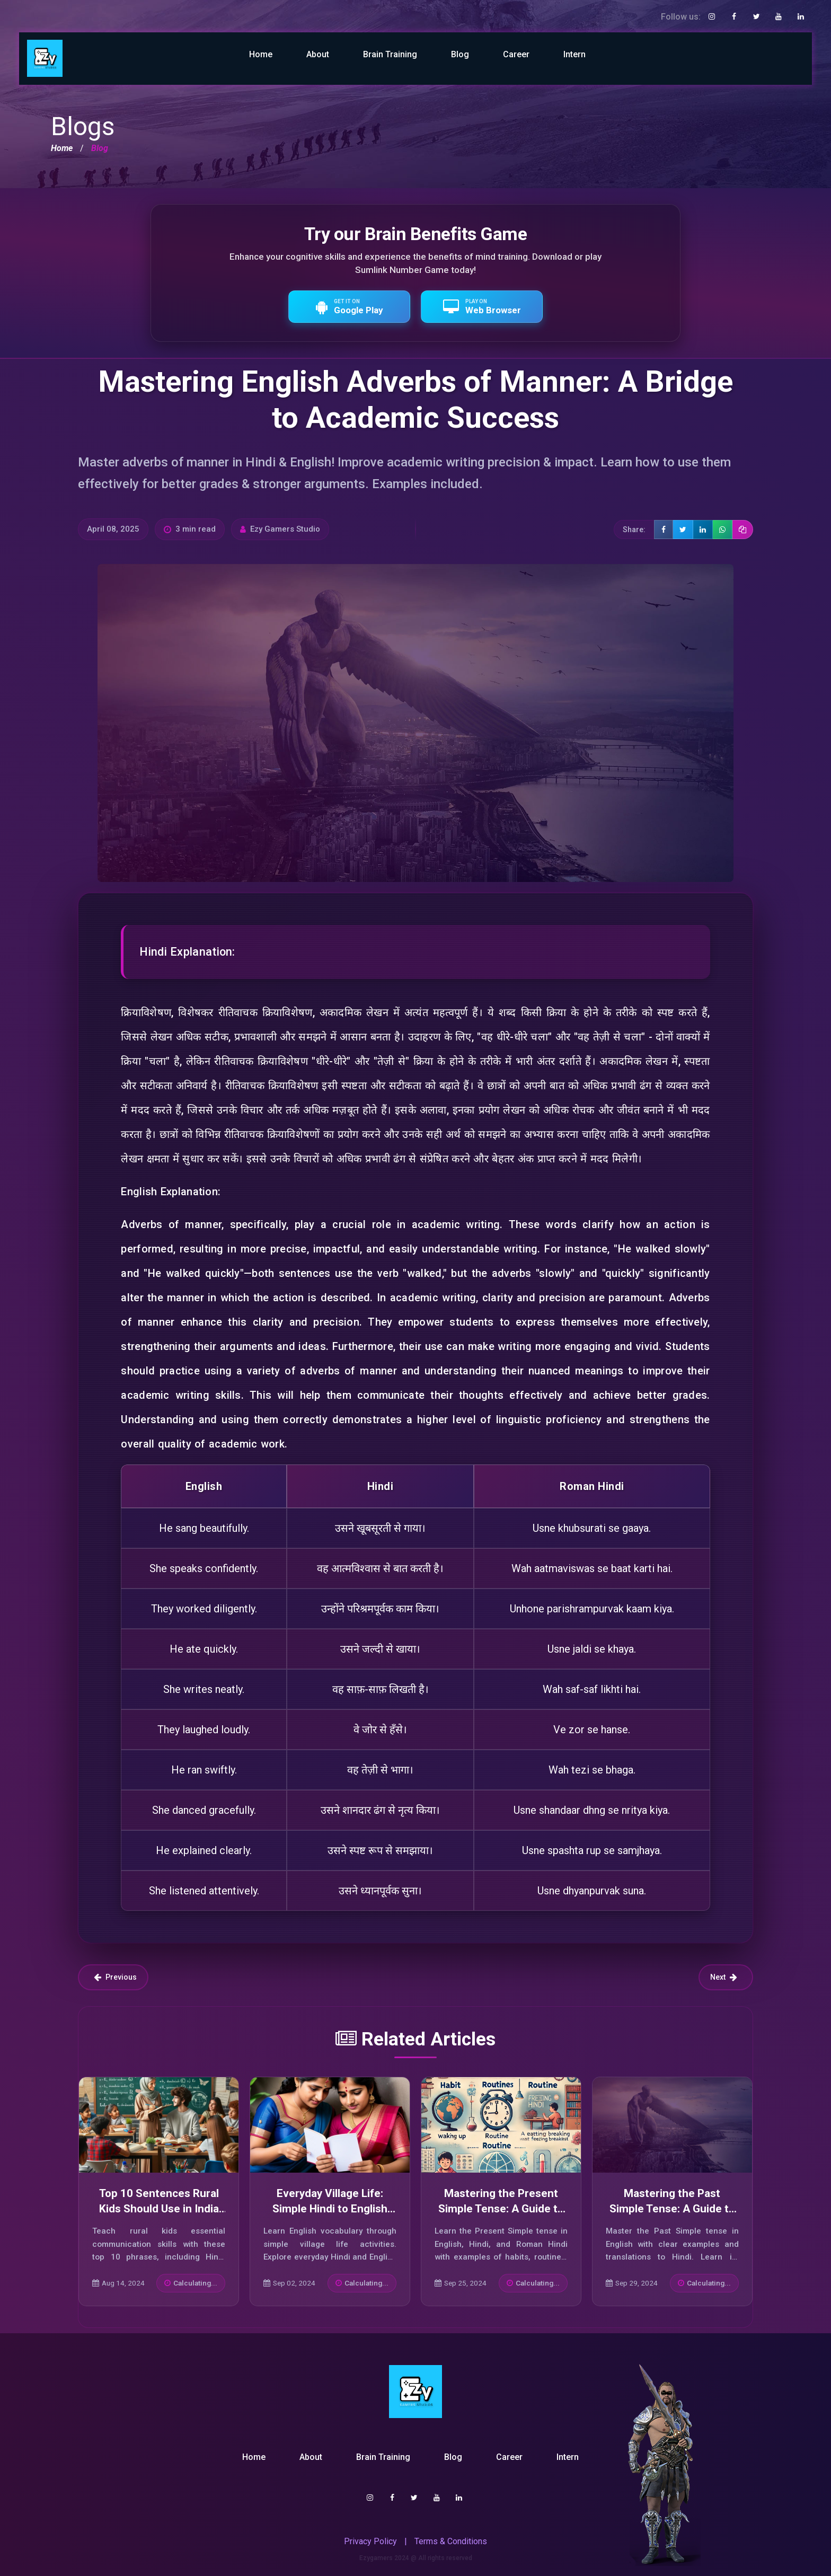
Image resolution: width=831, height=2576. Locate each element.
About (317, 54)
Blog (460, 54)
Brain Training (390, 54)
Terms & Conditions (450, 2541)
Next (723, 1977)
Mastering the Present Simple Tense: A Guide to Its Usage (501, 2208)
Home (260, 54)
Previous (115, 1977)
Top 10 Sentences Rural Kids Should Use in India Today (159, 2208)
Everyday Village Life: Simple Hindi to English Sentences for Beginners (330, 2208)
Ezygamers (376, 2558)
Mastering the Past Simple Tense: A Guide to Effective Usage (672, 2208)
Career (516, 54)
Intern (574, 54)
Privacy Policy (370, 2541)
